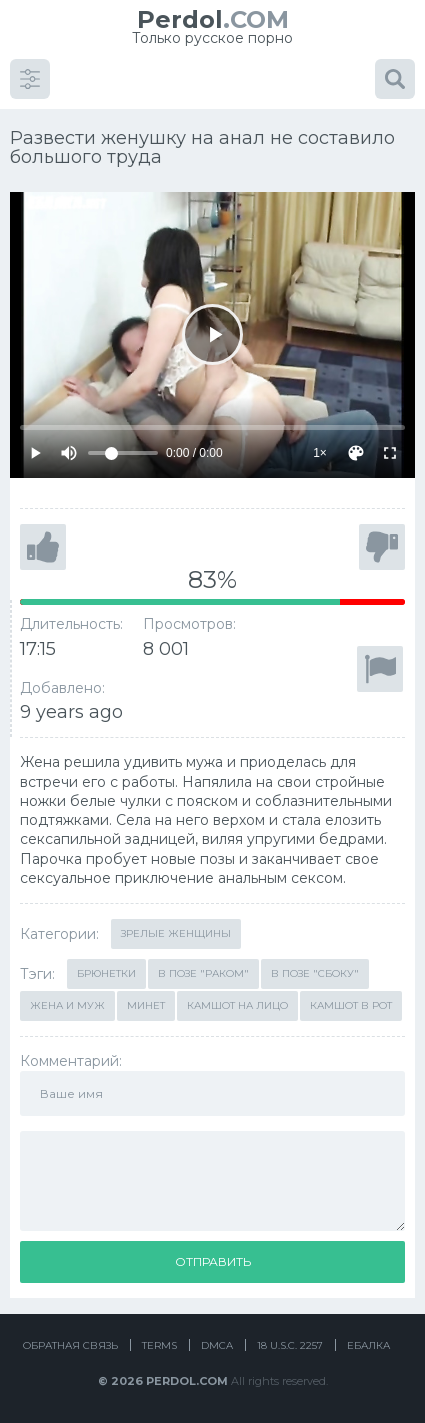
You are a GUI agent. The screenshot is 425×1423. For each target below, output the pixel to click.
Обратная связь (70, 1345)
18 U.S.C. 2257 (290, 1345)
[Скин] (356, 453)
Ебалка (368, 1345)
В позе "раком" (203, 973)
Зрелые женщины (176, 933)
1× (320, 453)
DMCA (217, 1345)
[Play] (212, 334)
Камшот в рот (351, 1005)
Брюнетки (106, 973)
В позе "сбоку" (315, 973)
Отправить (213, 1261)
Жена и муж (67, 1005)
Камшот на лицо (237, 1005)
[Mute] (69, 453)
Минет (146, 1005)
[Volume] (123, 453)
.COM (213, 19)
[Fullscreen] (390, 453)
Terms (159, 1345)
